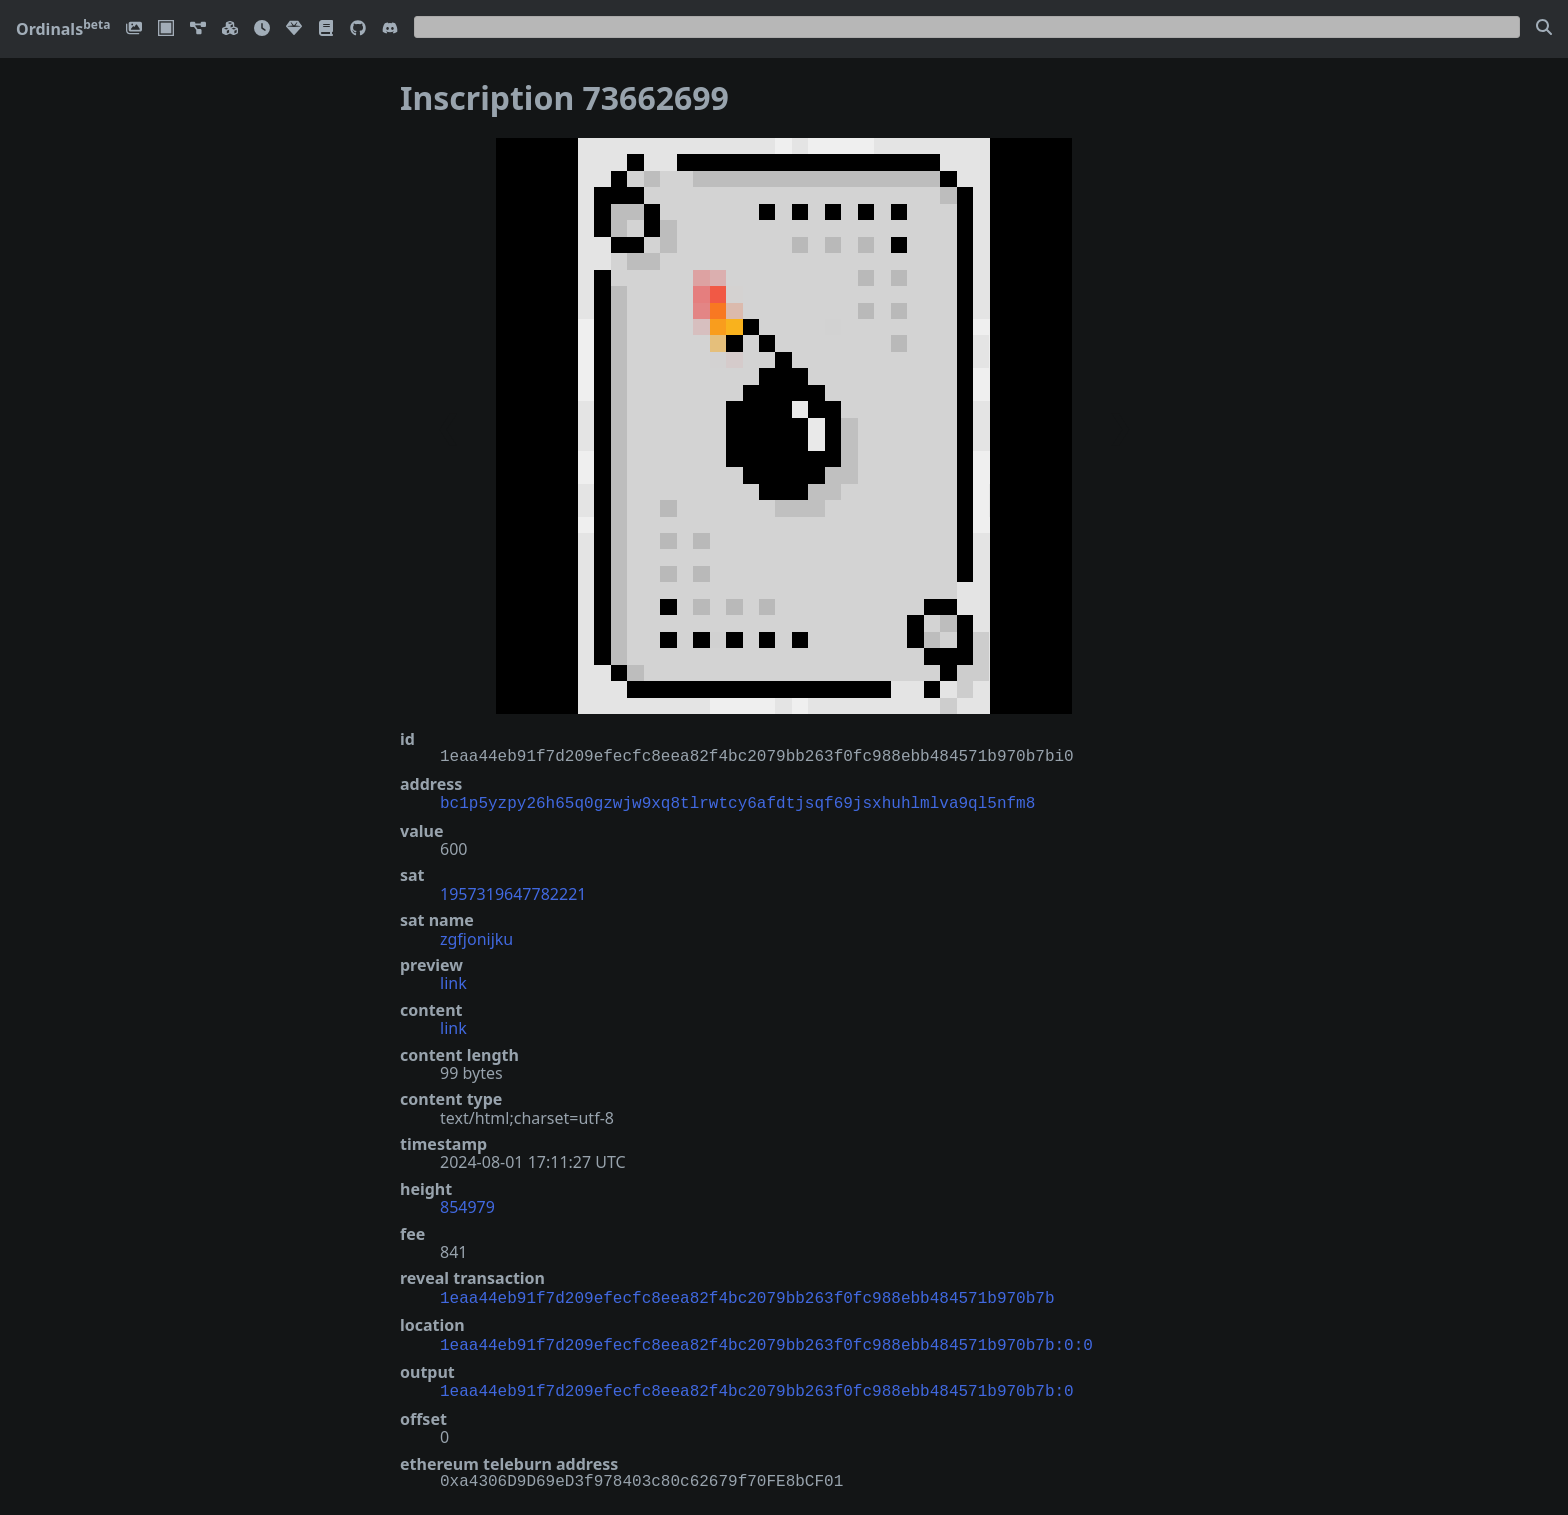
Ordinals (63, 29)
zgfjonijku (476, 937)
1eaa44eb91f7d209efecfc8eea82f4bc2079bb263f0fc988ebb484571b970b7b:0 (757, 1384)
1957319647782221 (513, 892)
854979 (467, 1205)
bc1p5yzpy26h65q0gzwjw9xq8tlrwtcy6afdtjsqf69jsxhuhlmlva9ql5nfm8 (737, 802)
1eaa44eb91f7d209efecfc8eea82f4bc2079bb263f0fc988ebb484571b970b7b (747, 1295)
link (453, 981)
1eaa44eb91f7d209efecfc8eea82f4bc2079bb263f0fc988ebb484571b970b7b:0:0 (766, 1340)
